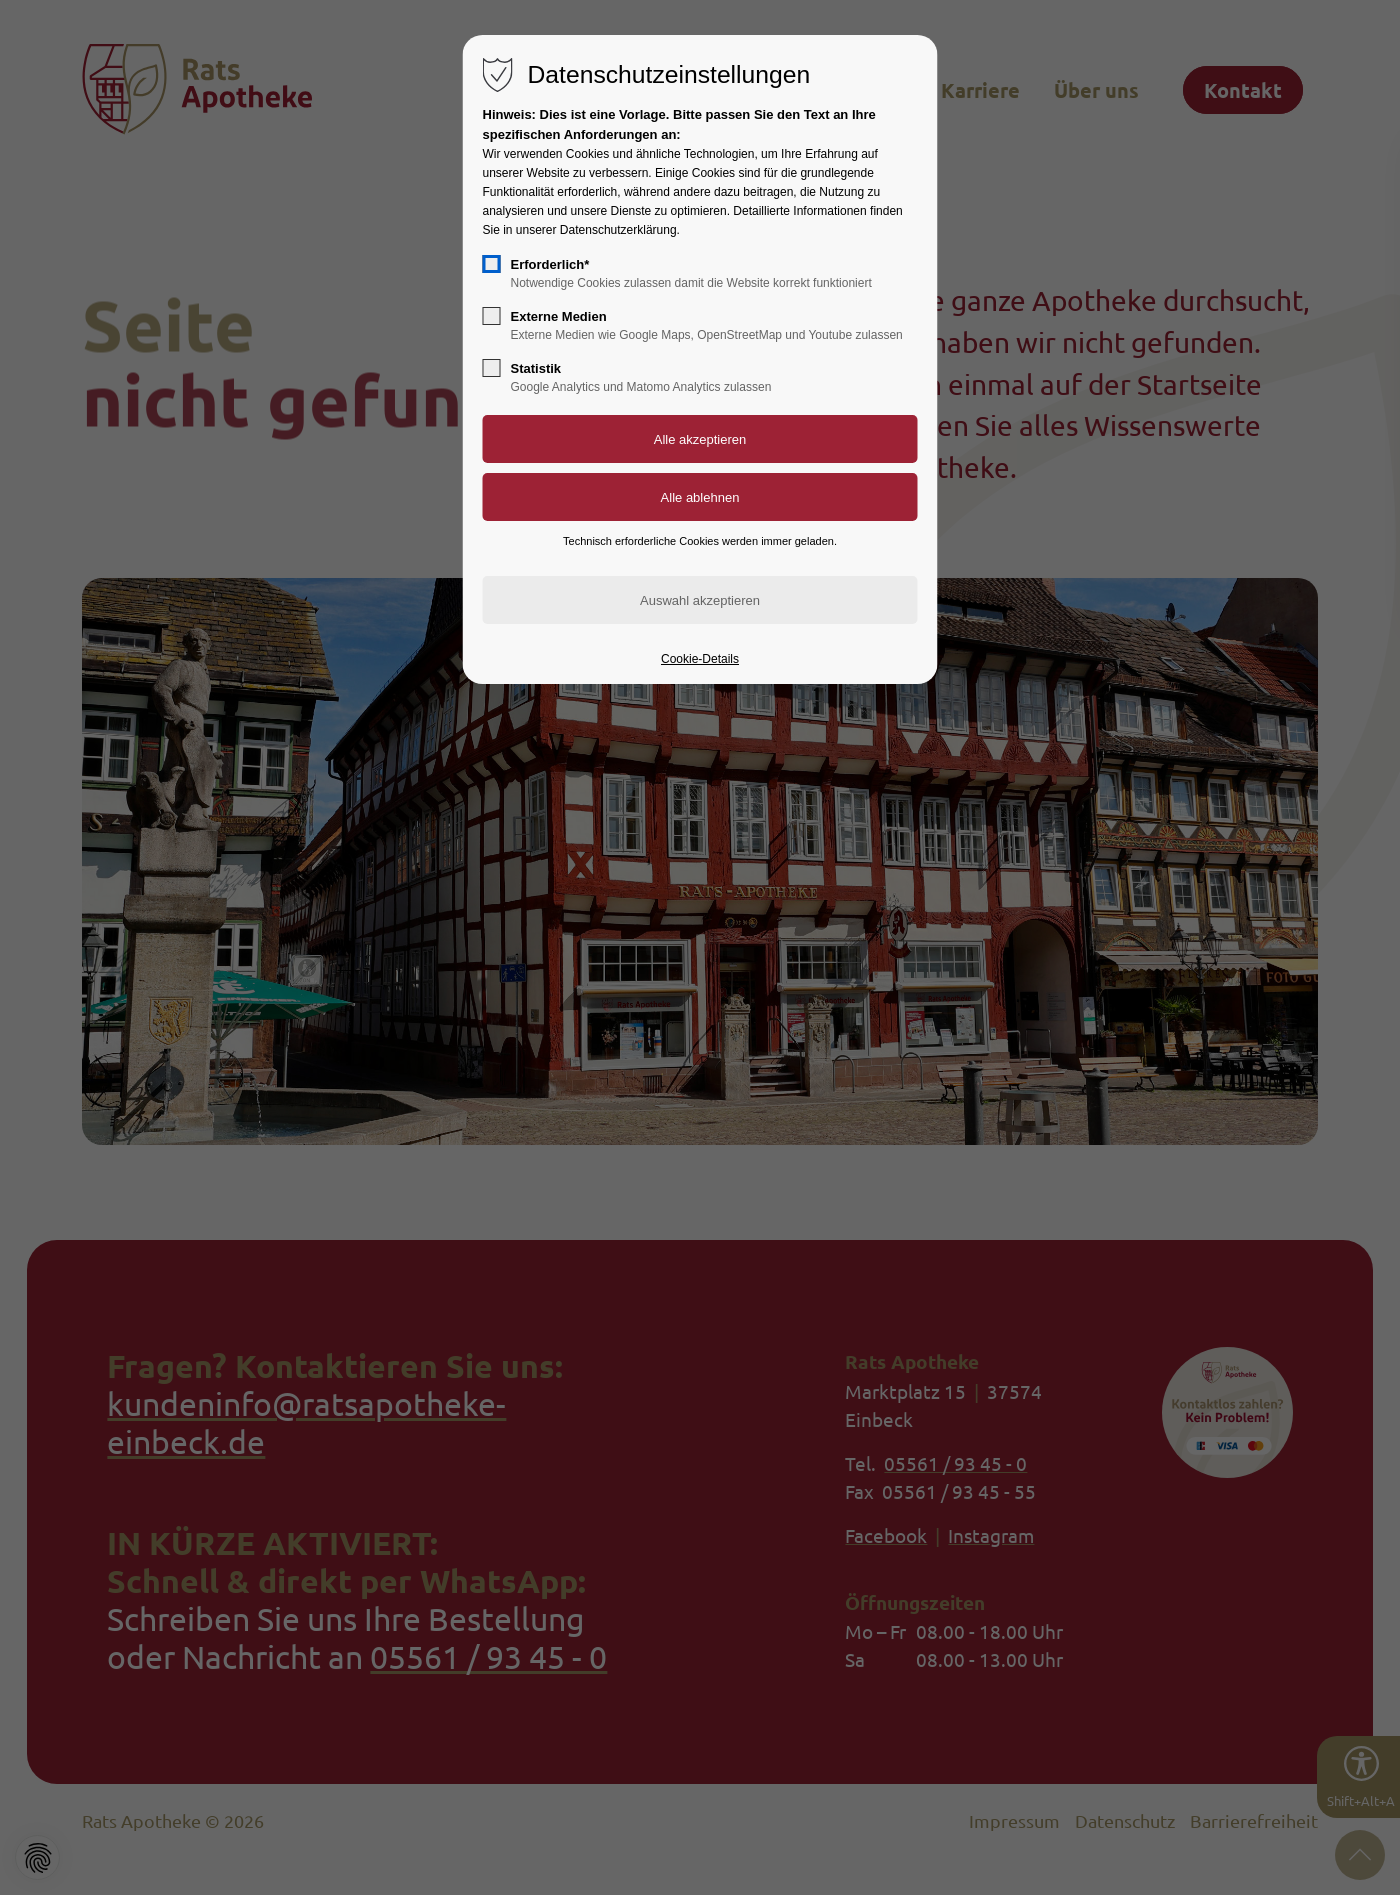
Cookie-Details (700, 659)
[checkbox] (492, 264)
